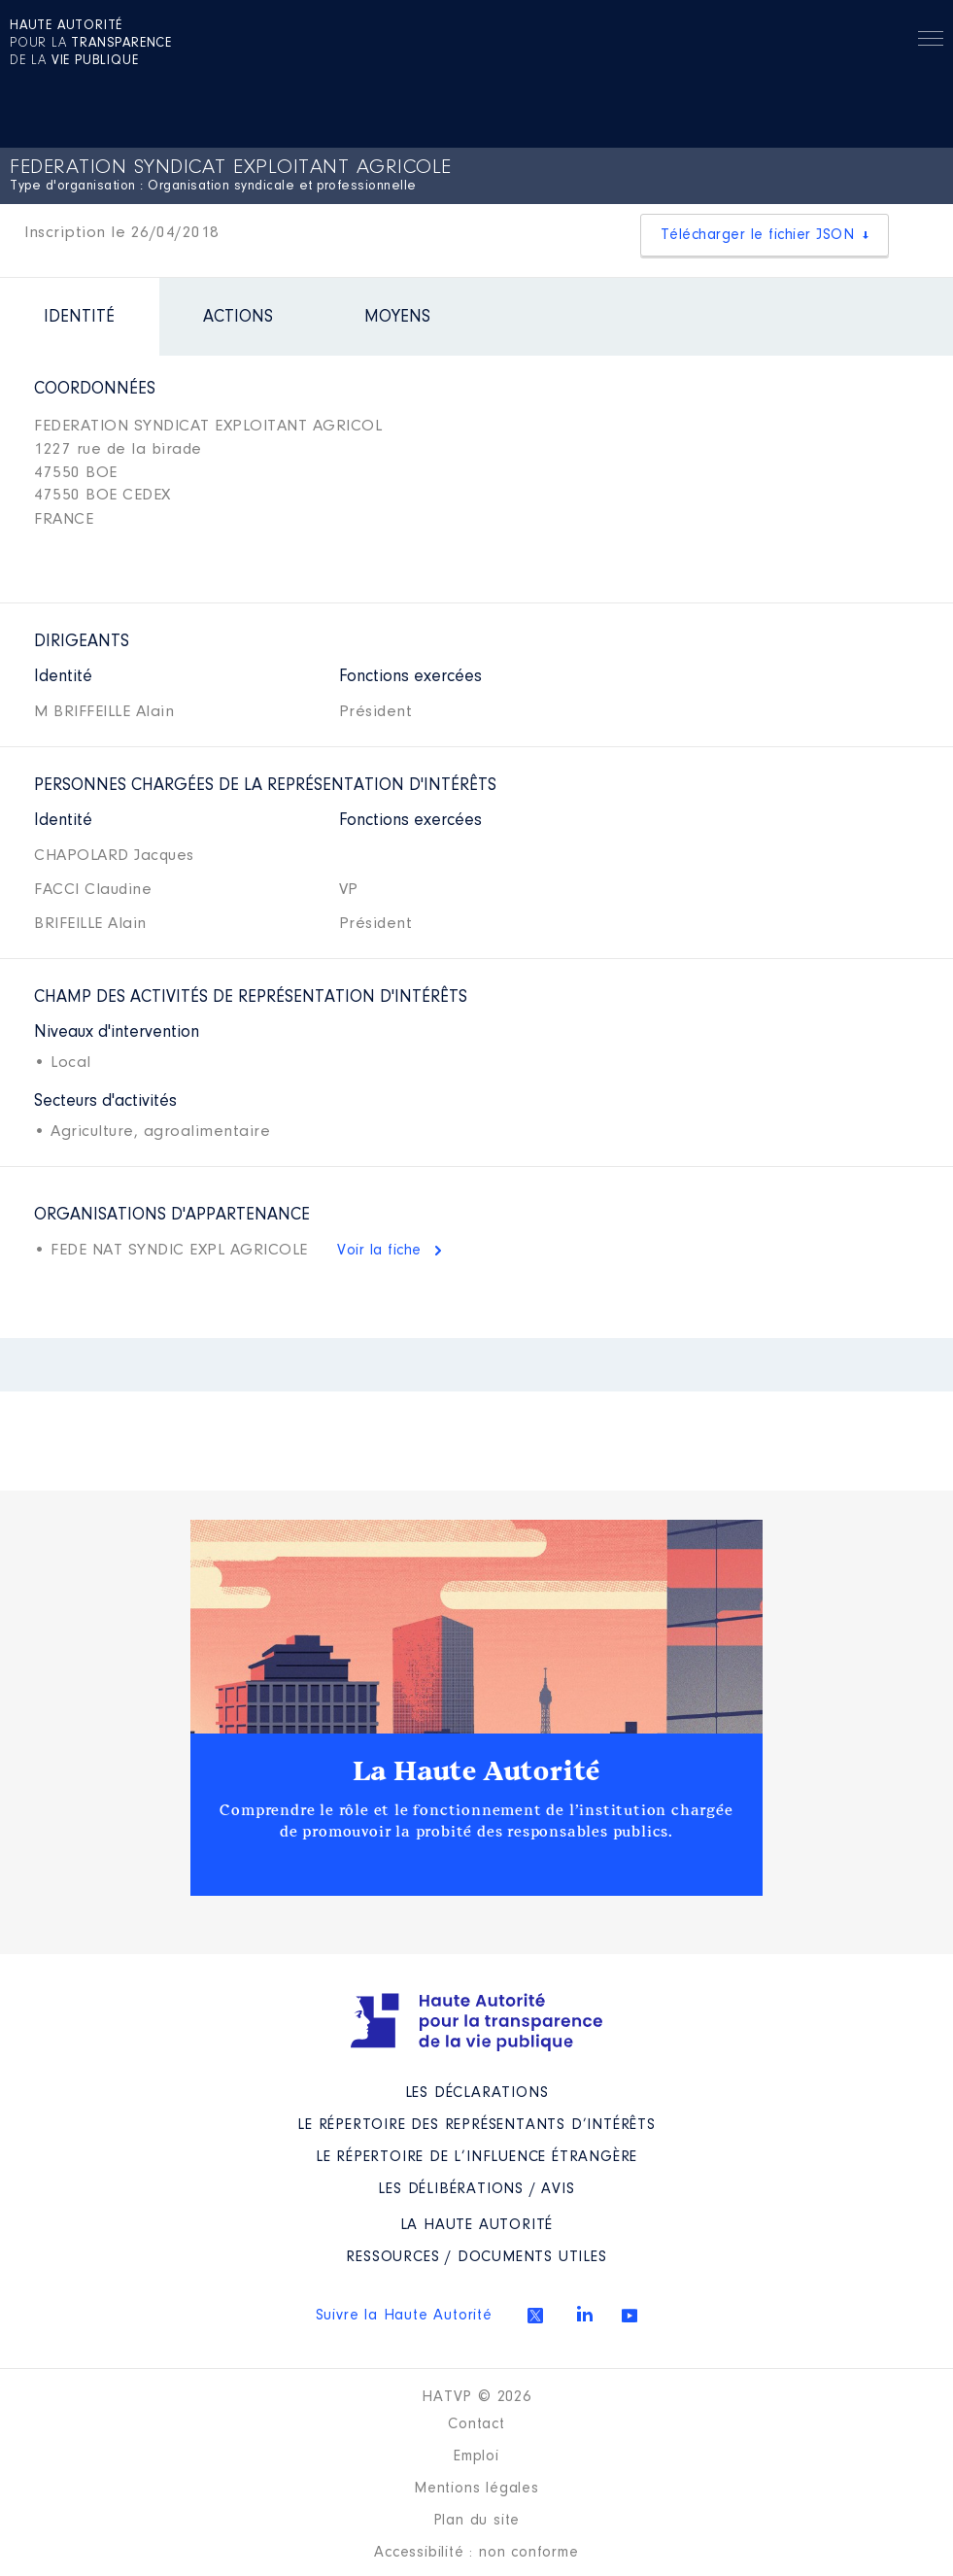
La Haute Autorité (477, 1771)
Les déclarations (477, 2093)
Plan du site (477, 2520)
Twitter (535, 2315)
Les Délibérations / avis (476, 2189)
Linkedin (585, 2313)
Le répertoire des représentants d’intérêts (476, 2125)
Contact (476, 2424)
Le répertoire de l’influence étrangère (476, 2157)
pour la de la (91, 43)
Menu (930, 41)
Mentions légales (476, 2488)
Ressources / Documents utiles (476, 2257)
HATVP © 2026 (476, 2397)
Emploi (476, 2456)
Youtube (629, 2315)
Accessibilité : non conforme (476, 2552)
